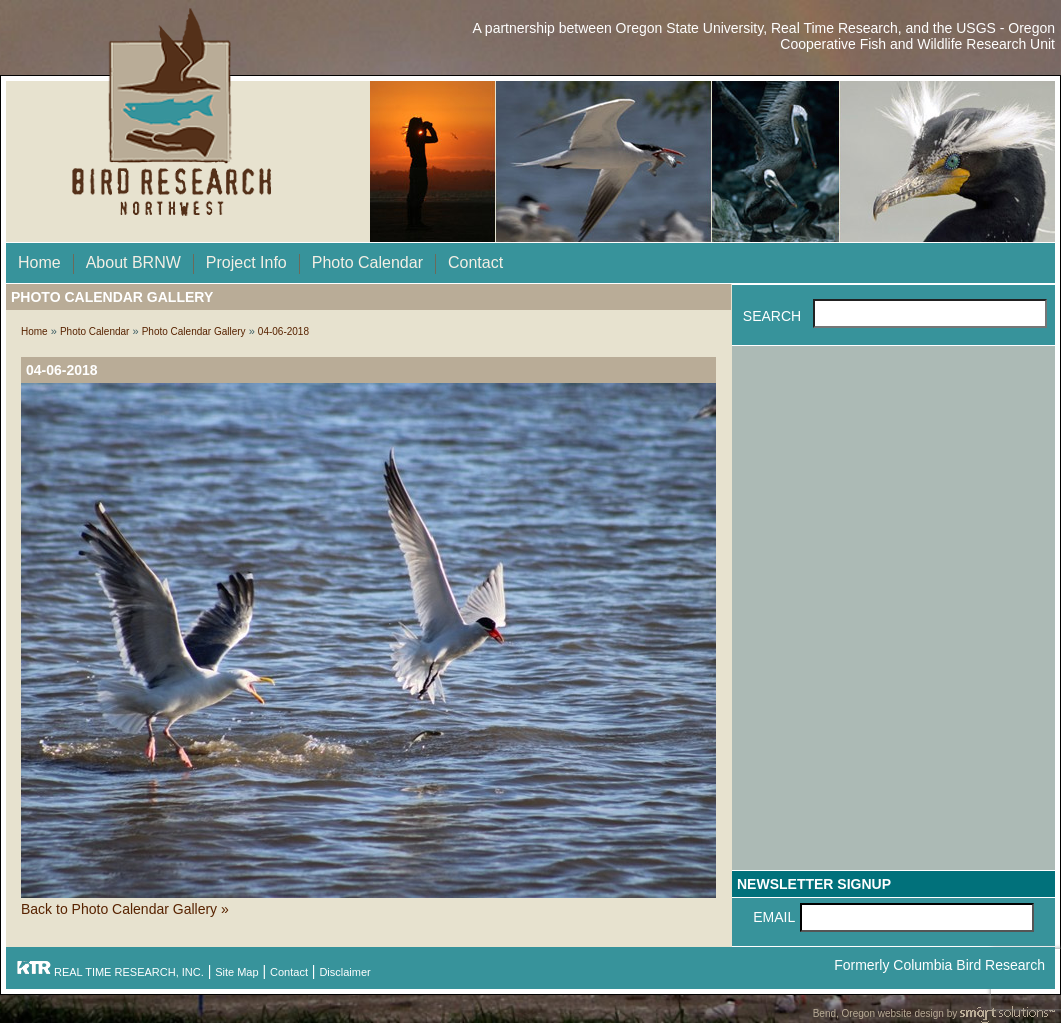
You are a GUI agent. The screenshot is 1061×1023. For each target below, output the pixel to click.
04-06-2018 (283, 331)
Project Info (246, 262)
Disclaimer (344, 972)
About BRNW (133, 262)
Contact (475, 262)
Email (774, 917)
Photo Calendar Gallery (194, 331)
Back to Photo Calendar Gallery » (125, 909)
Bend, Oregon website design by (934, 1014)
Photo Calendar (367, 262)
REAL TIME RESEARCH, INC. (110, 972)
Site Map (236, 972)
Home (39, 262)
